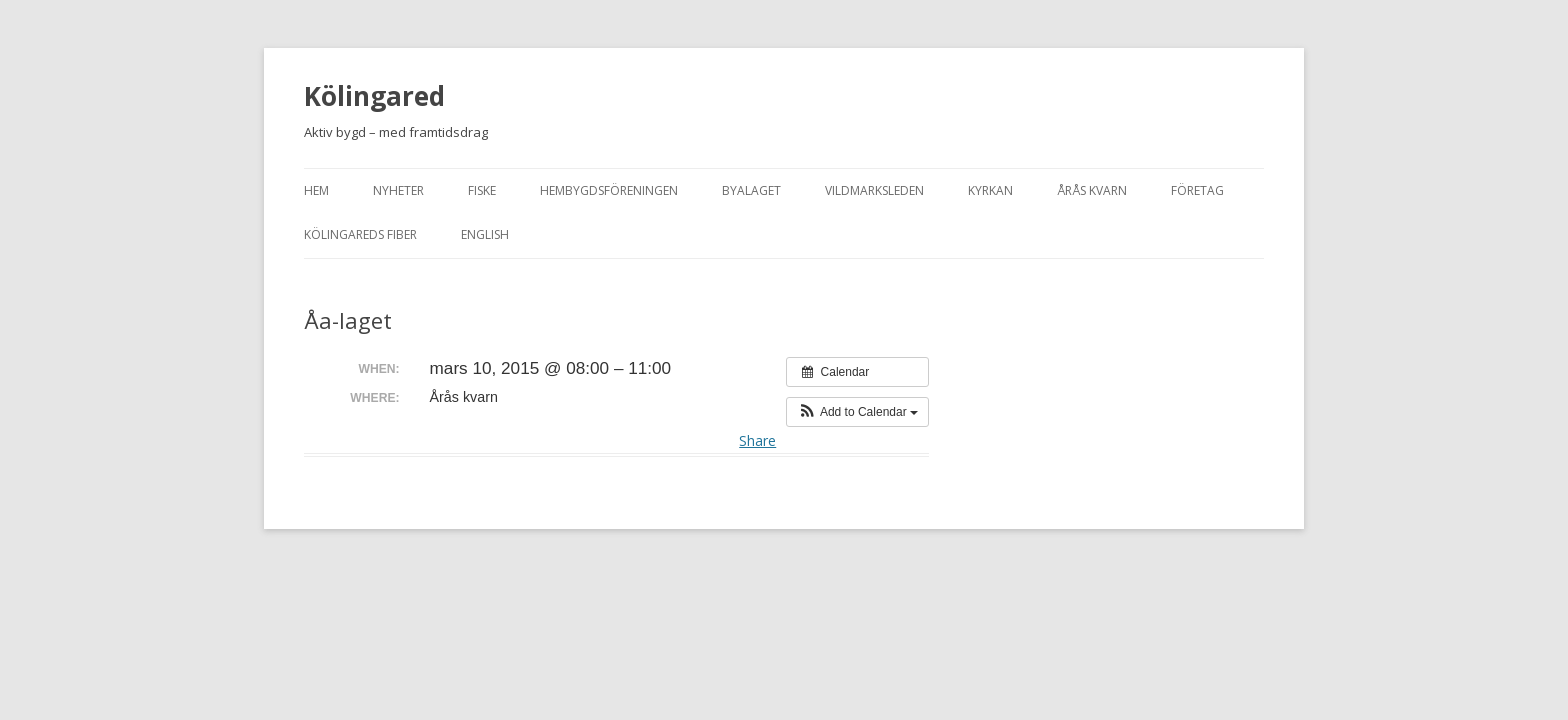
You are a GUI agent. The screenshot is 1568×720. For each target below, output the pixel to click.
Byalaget (751, 190)
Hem (316, 190)
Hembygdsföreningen (609, 190)
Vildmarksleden (874, 190)
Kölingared (374, 96)
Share (757, 440)
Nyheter (398, 190)
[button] (857, 412)
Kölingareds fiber (360, 234)
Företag (1197, 190)
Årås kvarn (1092, 190)
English (485, 234)
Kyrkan (990, 190)
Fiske (482, 190)
